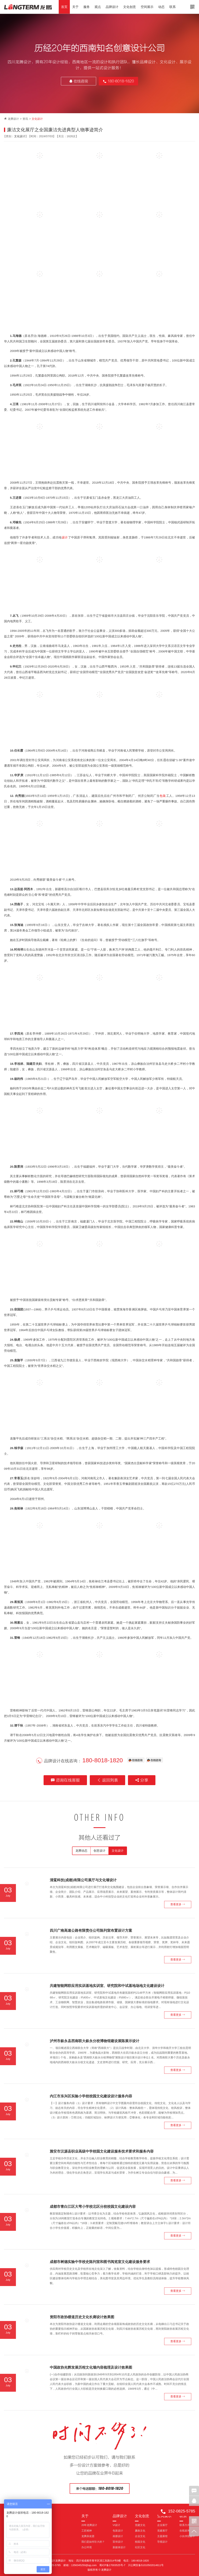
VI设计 (116, 2525)
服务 (86, 7)
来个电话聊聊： (99, 2488)
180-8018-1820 (118, 81)
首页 (64, 7)
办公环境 (86, 2547)
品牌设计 (112, 7)
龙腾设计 (13, 118)
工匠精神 (86, 2530)
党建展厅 (162, 2530)
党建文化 (140, 2525)
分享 (141, 1780)
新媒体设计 (119, 2547)
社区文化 (140, 2547)
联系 (172, 7)
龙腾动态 (81, 1850)
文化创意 (129, 7)
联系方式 (184, 2525)
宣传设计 (118, 2541)
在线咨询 (78, 81)
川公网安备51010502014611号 (146, 2565)
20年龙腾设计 (89, 2525)
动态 (161, 7)
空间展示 (147, 7)
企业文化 (140, 2536)
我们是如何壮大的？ (93, 2541)
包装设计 (118, 2530)
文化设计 (37, 118)
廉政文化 (140, 2530)
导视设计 (162, 2541)
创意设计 (99, 1850)
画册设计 (118, 2536)
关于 (75, 7)
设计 (65, 537)
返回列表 (107, 1780)
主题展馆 (162, 2536)
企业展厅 (162, 2525)
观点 (98, 7)
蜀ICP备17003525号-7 (112, 2565)
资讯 (25, 118)
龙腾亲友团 (87, 2536)
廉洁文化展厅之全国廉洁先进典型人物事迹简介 (55, 129)
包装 (163, 795)
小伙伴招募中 (187, 2536)
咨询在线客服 (65, 1780)
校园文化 (140, 2541)
